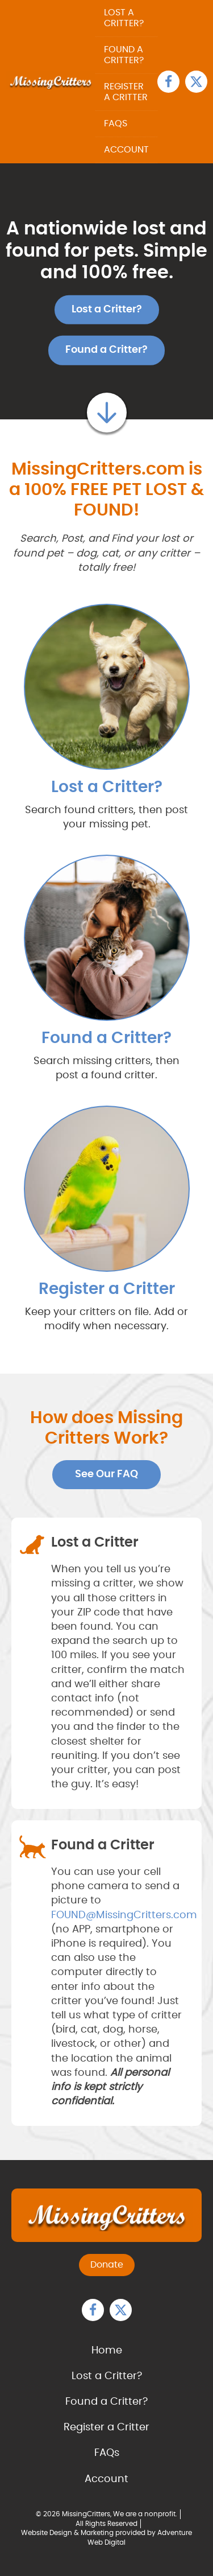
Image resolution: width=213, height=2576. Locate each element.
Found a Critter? (124, 55)
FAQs (115, 123)
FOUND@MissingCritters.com (124, 1915)
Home (106, 2351)
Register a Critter (126, 92)
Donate (106, 2264)
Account (126, 149)
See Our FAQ (106, 1474)
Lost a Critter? (124, 18)
